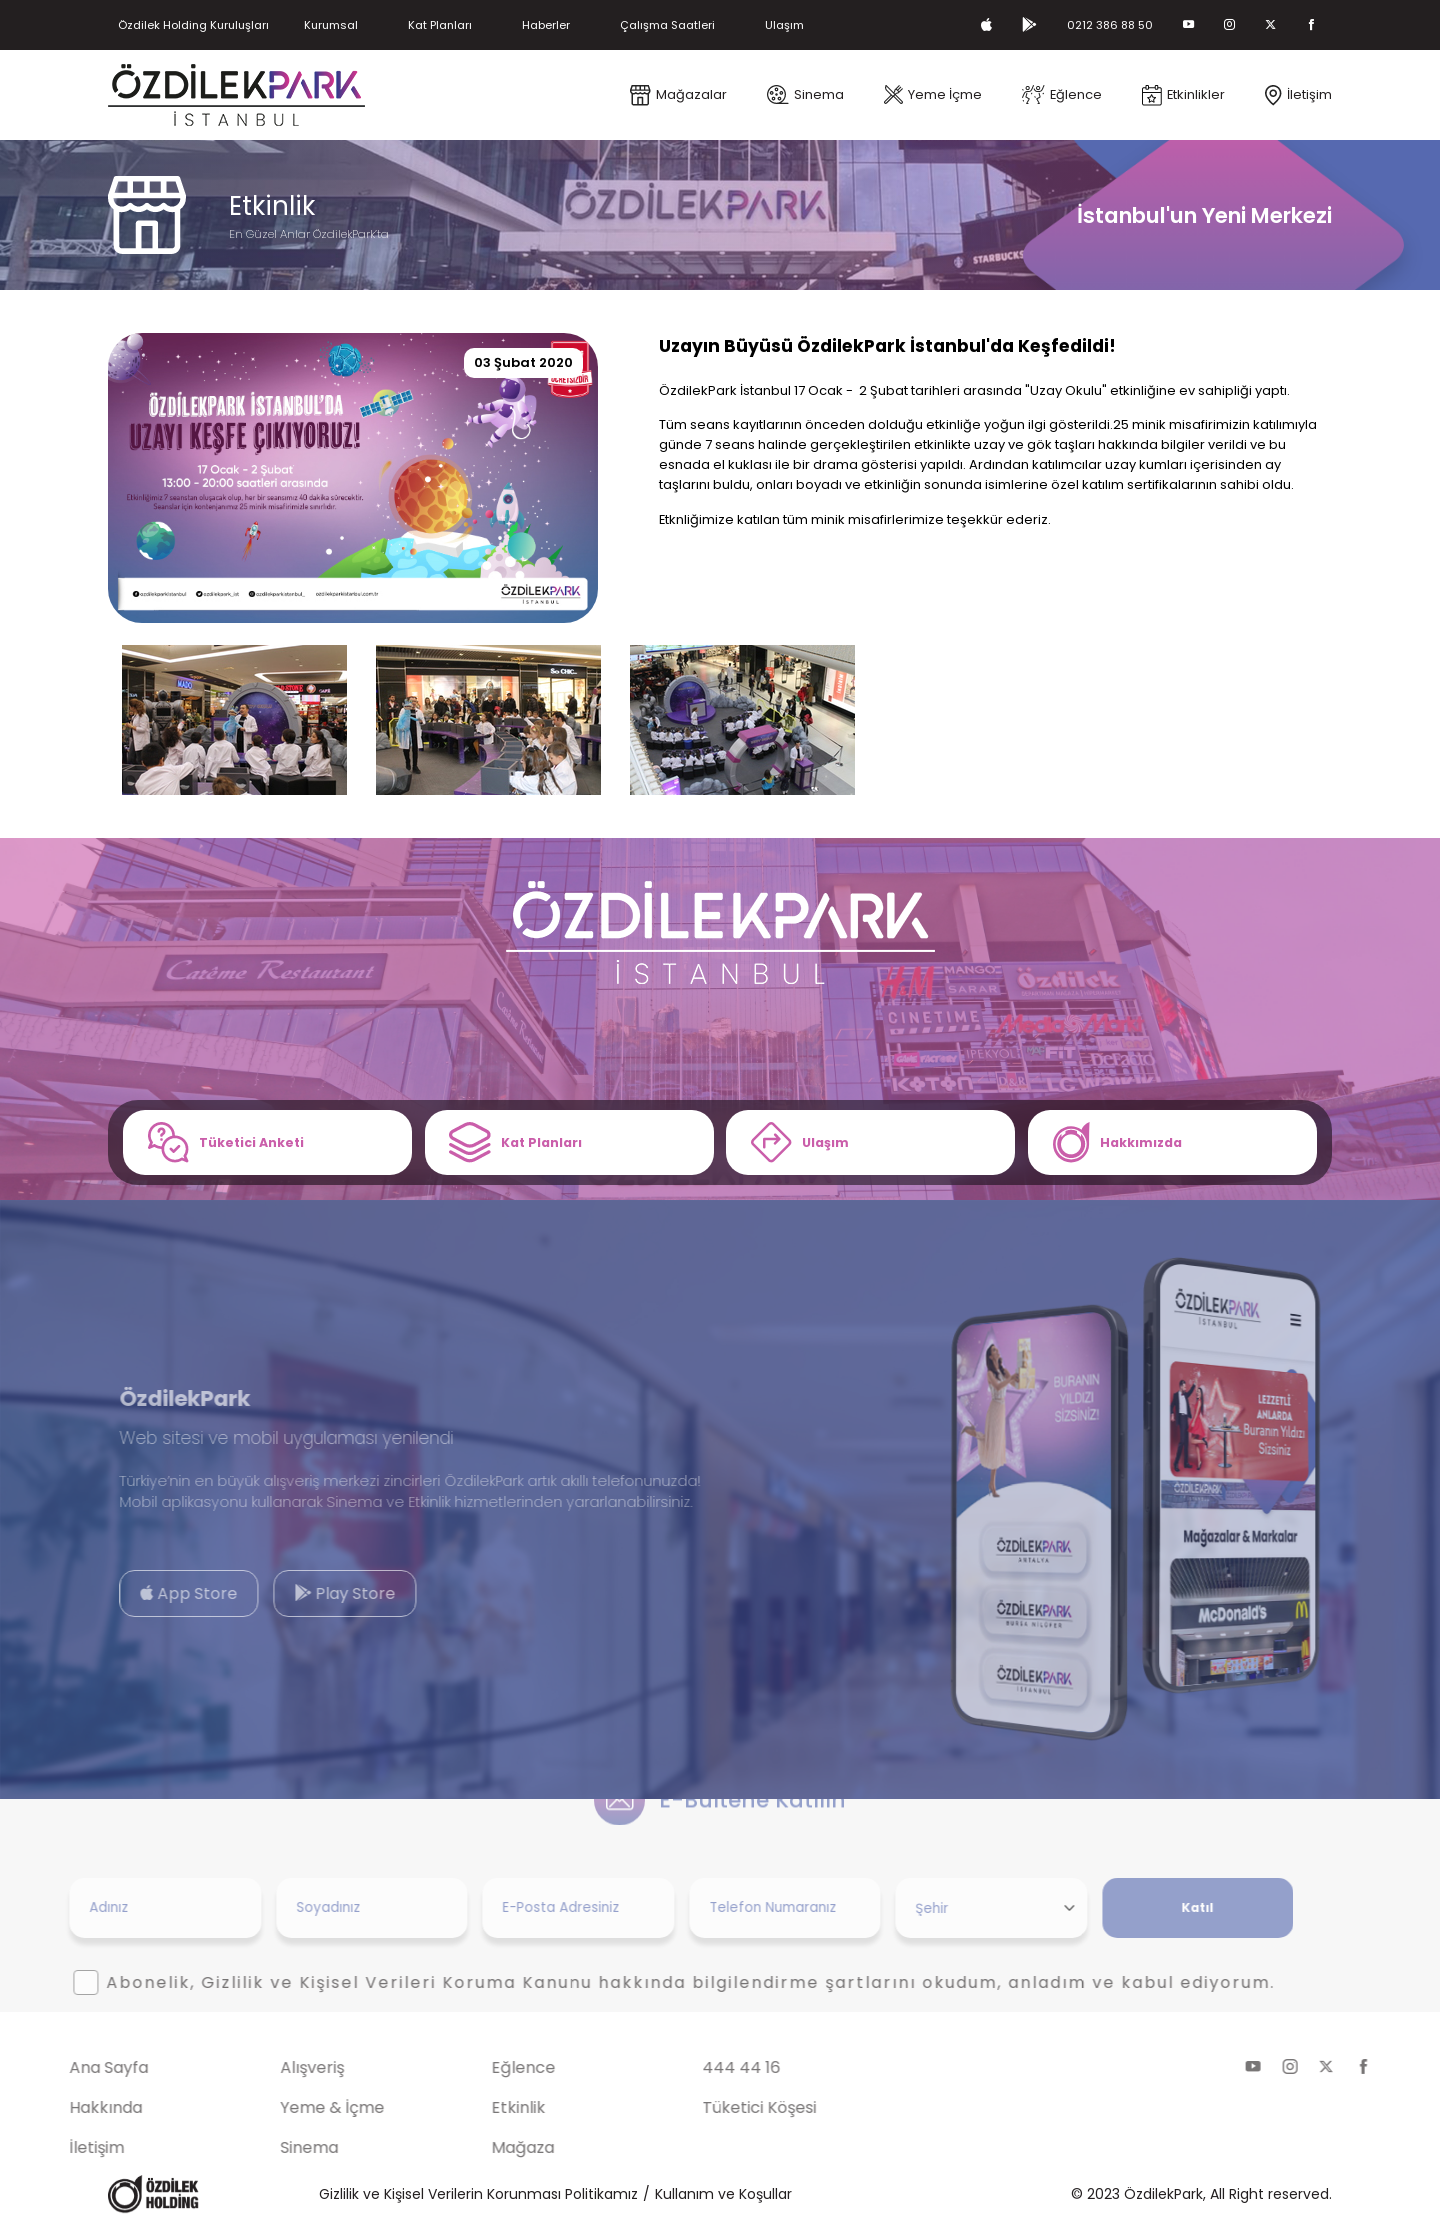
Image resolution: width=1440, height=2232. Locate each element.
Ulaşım (845, 24)
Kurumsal (355, 24)
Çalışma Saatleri (719, 24)
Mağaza (474, 2151)
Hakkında (57, 2111)
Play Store (296, 1597)
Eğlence (475, 2071)
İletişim (48, 2151)
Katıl (1149, 1911)
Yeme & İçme (284, 2111)
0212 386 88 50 (1098, 24)
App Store (141, 1597)
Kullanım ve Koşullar (723, 2198)
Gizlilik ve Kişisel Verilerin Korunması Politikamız (478, 2198)
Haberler (587, 24)
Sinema (261, 2151)
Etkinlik (470, 2111)
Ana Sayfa (60, 2071)
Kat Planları (472, 24)
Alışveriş (264, 2071)
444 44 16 (694, 2071)
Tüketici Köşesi (712, 2111)
